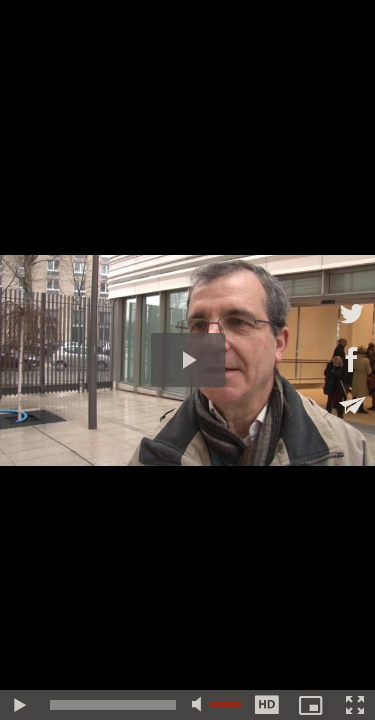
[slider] (113, 705)
